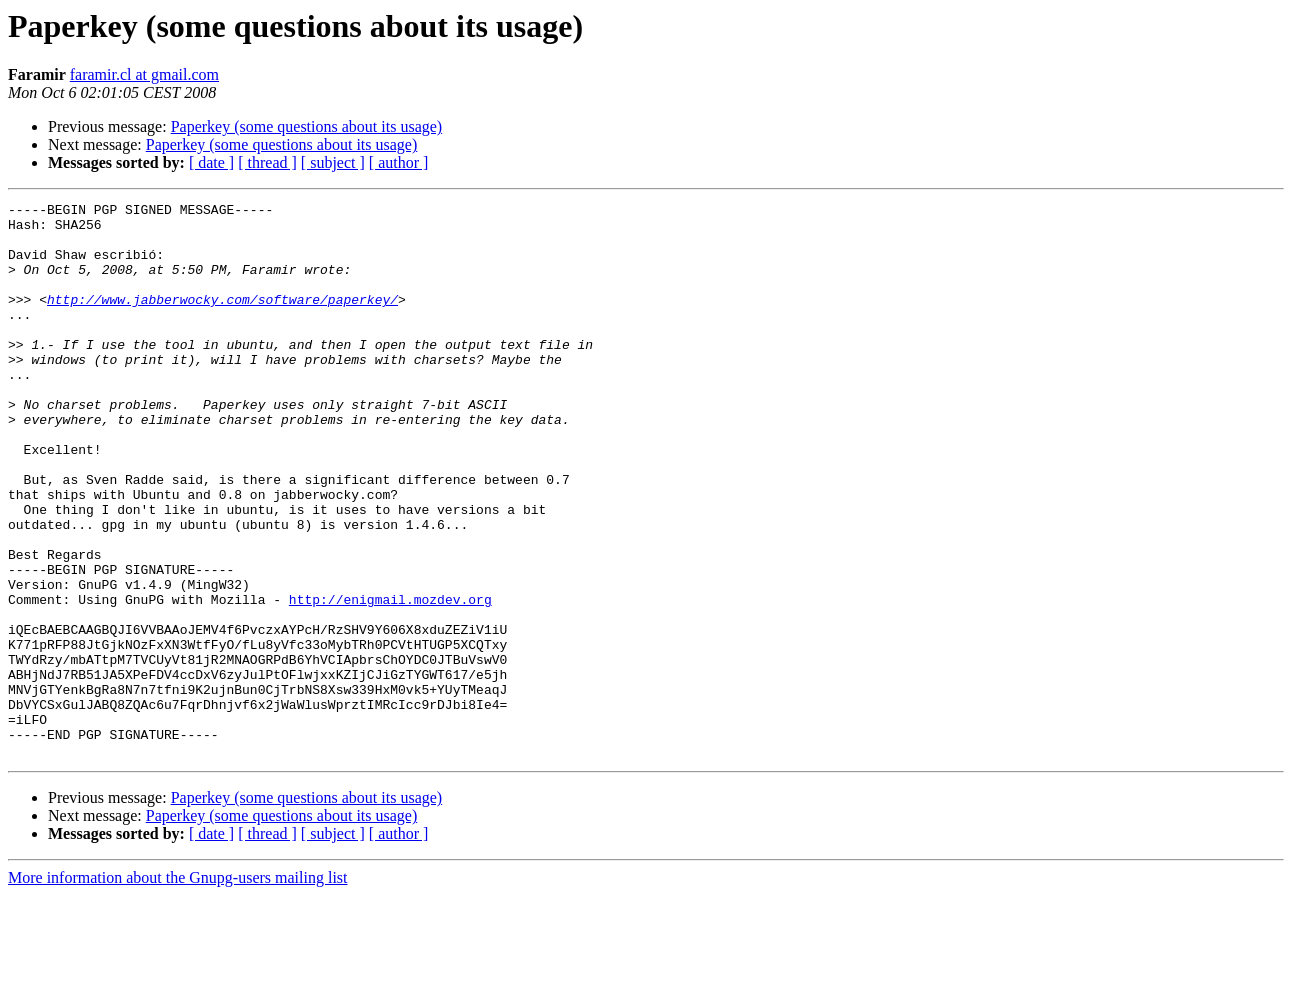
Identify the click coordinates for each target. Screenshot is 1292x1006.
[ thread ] (267, 162)
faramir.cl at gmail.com (144, 74)
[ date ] (211, 162)
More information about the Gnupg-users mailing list (178, 988)
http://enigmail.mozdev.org (390, 680)
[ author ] (399, 162)
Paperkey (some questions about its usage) (307, 126)
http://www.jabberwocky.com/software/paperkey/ (222, 320)
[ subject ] (333, 162)
